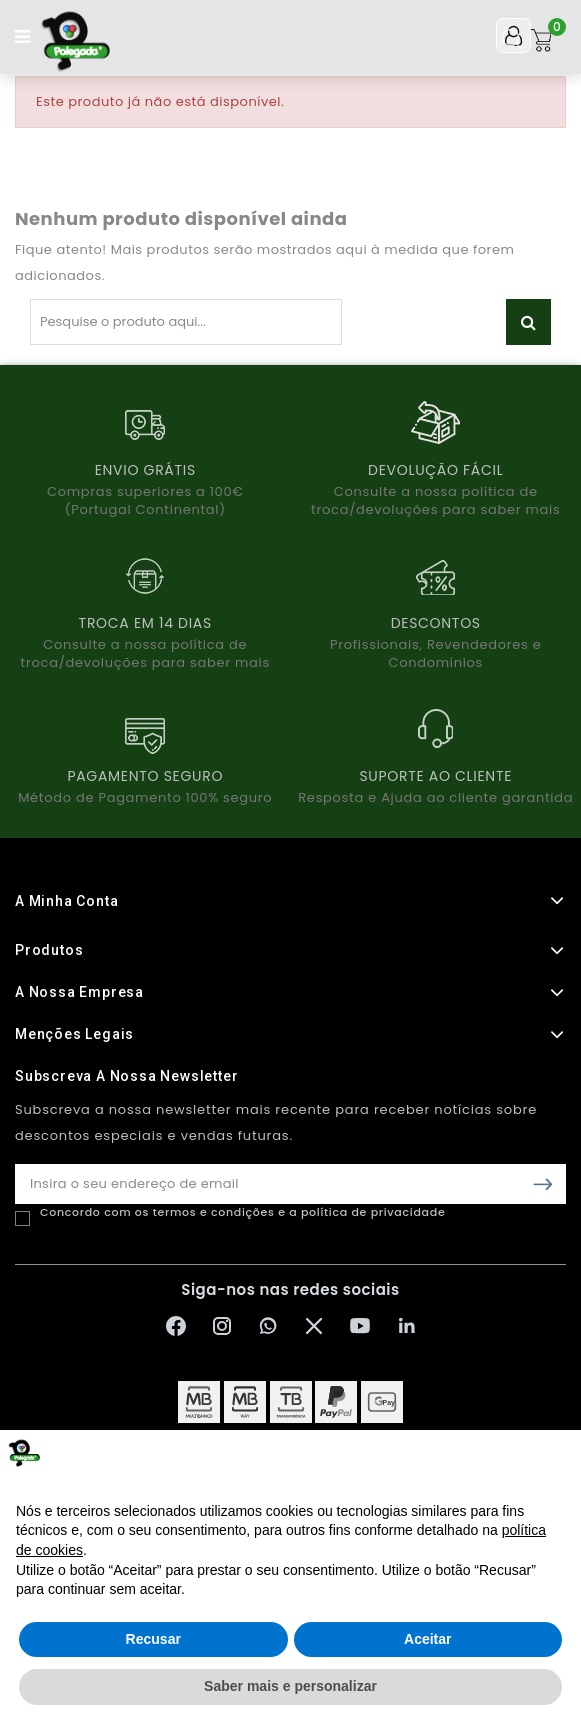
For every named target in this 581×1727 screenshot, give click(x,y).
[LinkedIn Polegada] (406, 1326)
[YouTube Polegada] (360, 1326)
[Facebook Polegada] (176, 1326)
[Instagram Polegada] (222, 1326)
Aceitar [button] (427, 1639)
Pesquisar (528, 322)
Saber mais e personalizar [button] (290, 1686)
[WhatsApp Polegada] (268, 1326)
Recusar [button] (153, 1639)
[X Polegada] (314, 1326)
